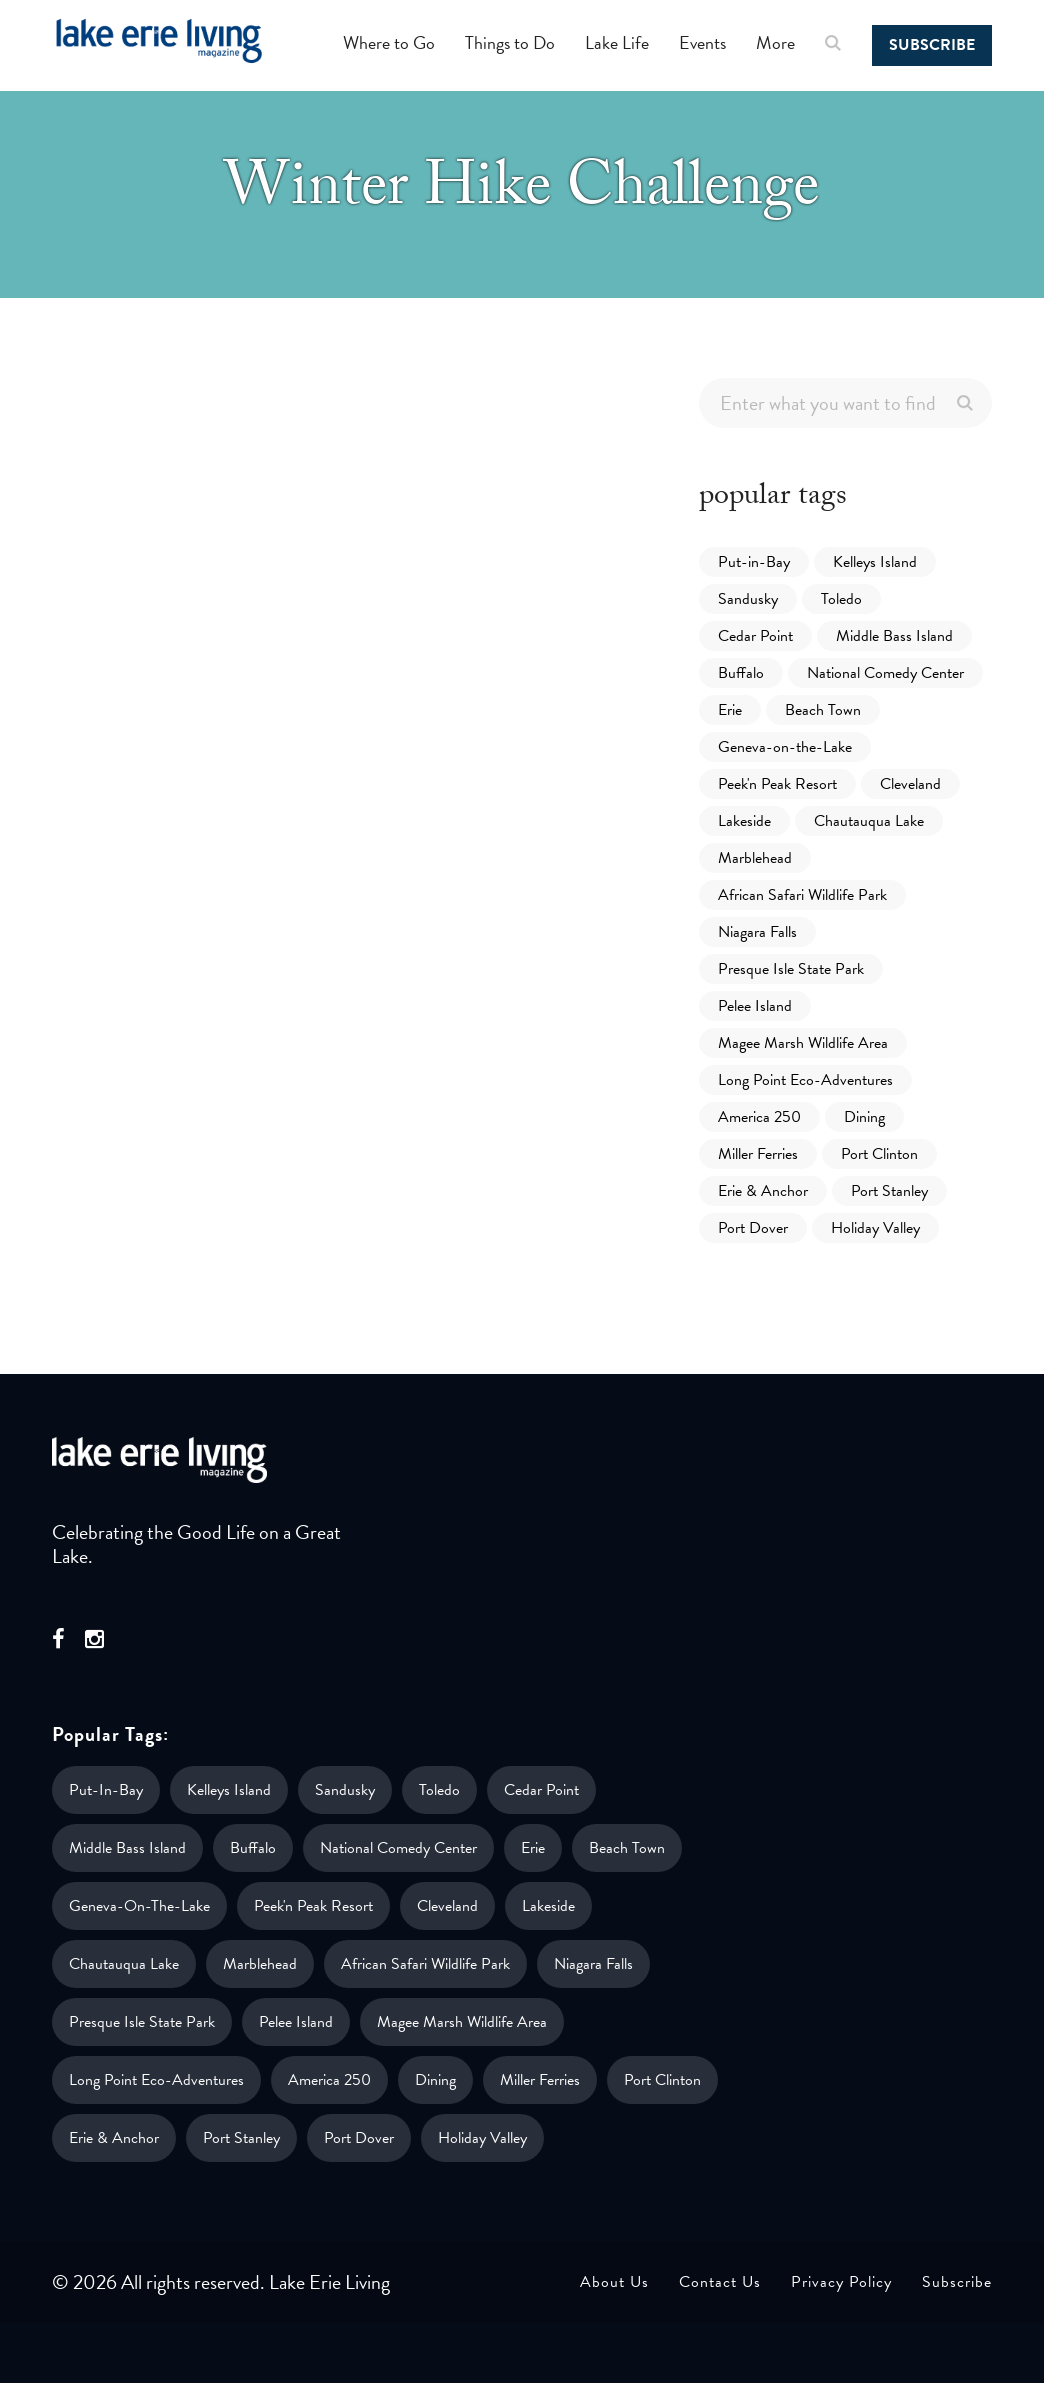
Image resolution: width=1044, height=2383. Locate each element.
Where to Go (389, 42)
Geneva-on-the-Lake (785, 747)
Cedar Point (755, 636)
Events (702, 42)
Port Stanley (889, 1191)
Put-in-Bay (754, 562)
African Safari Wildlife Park (802, 895)
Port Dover (753, 1228)
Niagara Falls (757, 932)
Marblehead (755, 858)
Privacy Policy (841, 2282)
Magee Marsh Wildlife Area (803, 1043)
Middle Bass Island (894, 636)
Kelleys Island (875, 562)
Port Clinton (879, 1154)
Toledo (841, 599)
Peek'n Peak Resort (777, 784)
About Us (614, 2282)
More (775, 42)
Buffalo (741, 673)
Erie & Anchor (763, 1191)
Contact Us (720, 2282)
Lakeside (744, 821)
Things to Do (510, 42)
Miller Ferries (758, 1154)
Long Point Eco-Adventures (805, 1080)
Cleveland (910, 784)
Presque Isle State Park (791, 969)
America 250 (759, 1117)
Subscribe (932, 45)
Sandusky (748, 599)
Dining (864, 1117)
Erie (730, 710)
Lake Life (617, 42)
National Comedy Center (885, 673)
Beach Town (823, 710)
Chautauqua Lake (869, 821)
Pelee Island (755, 1006)
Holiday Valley (875, 1228)
